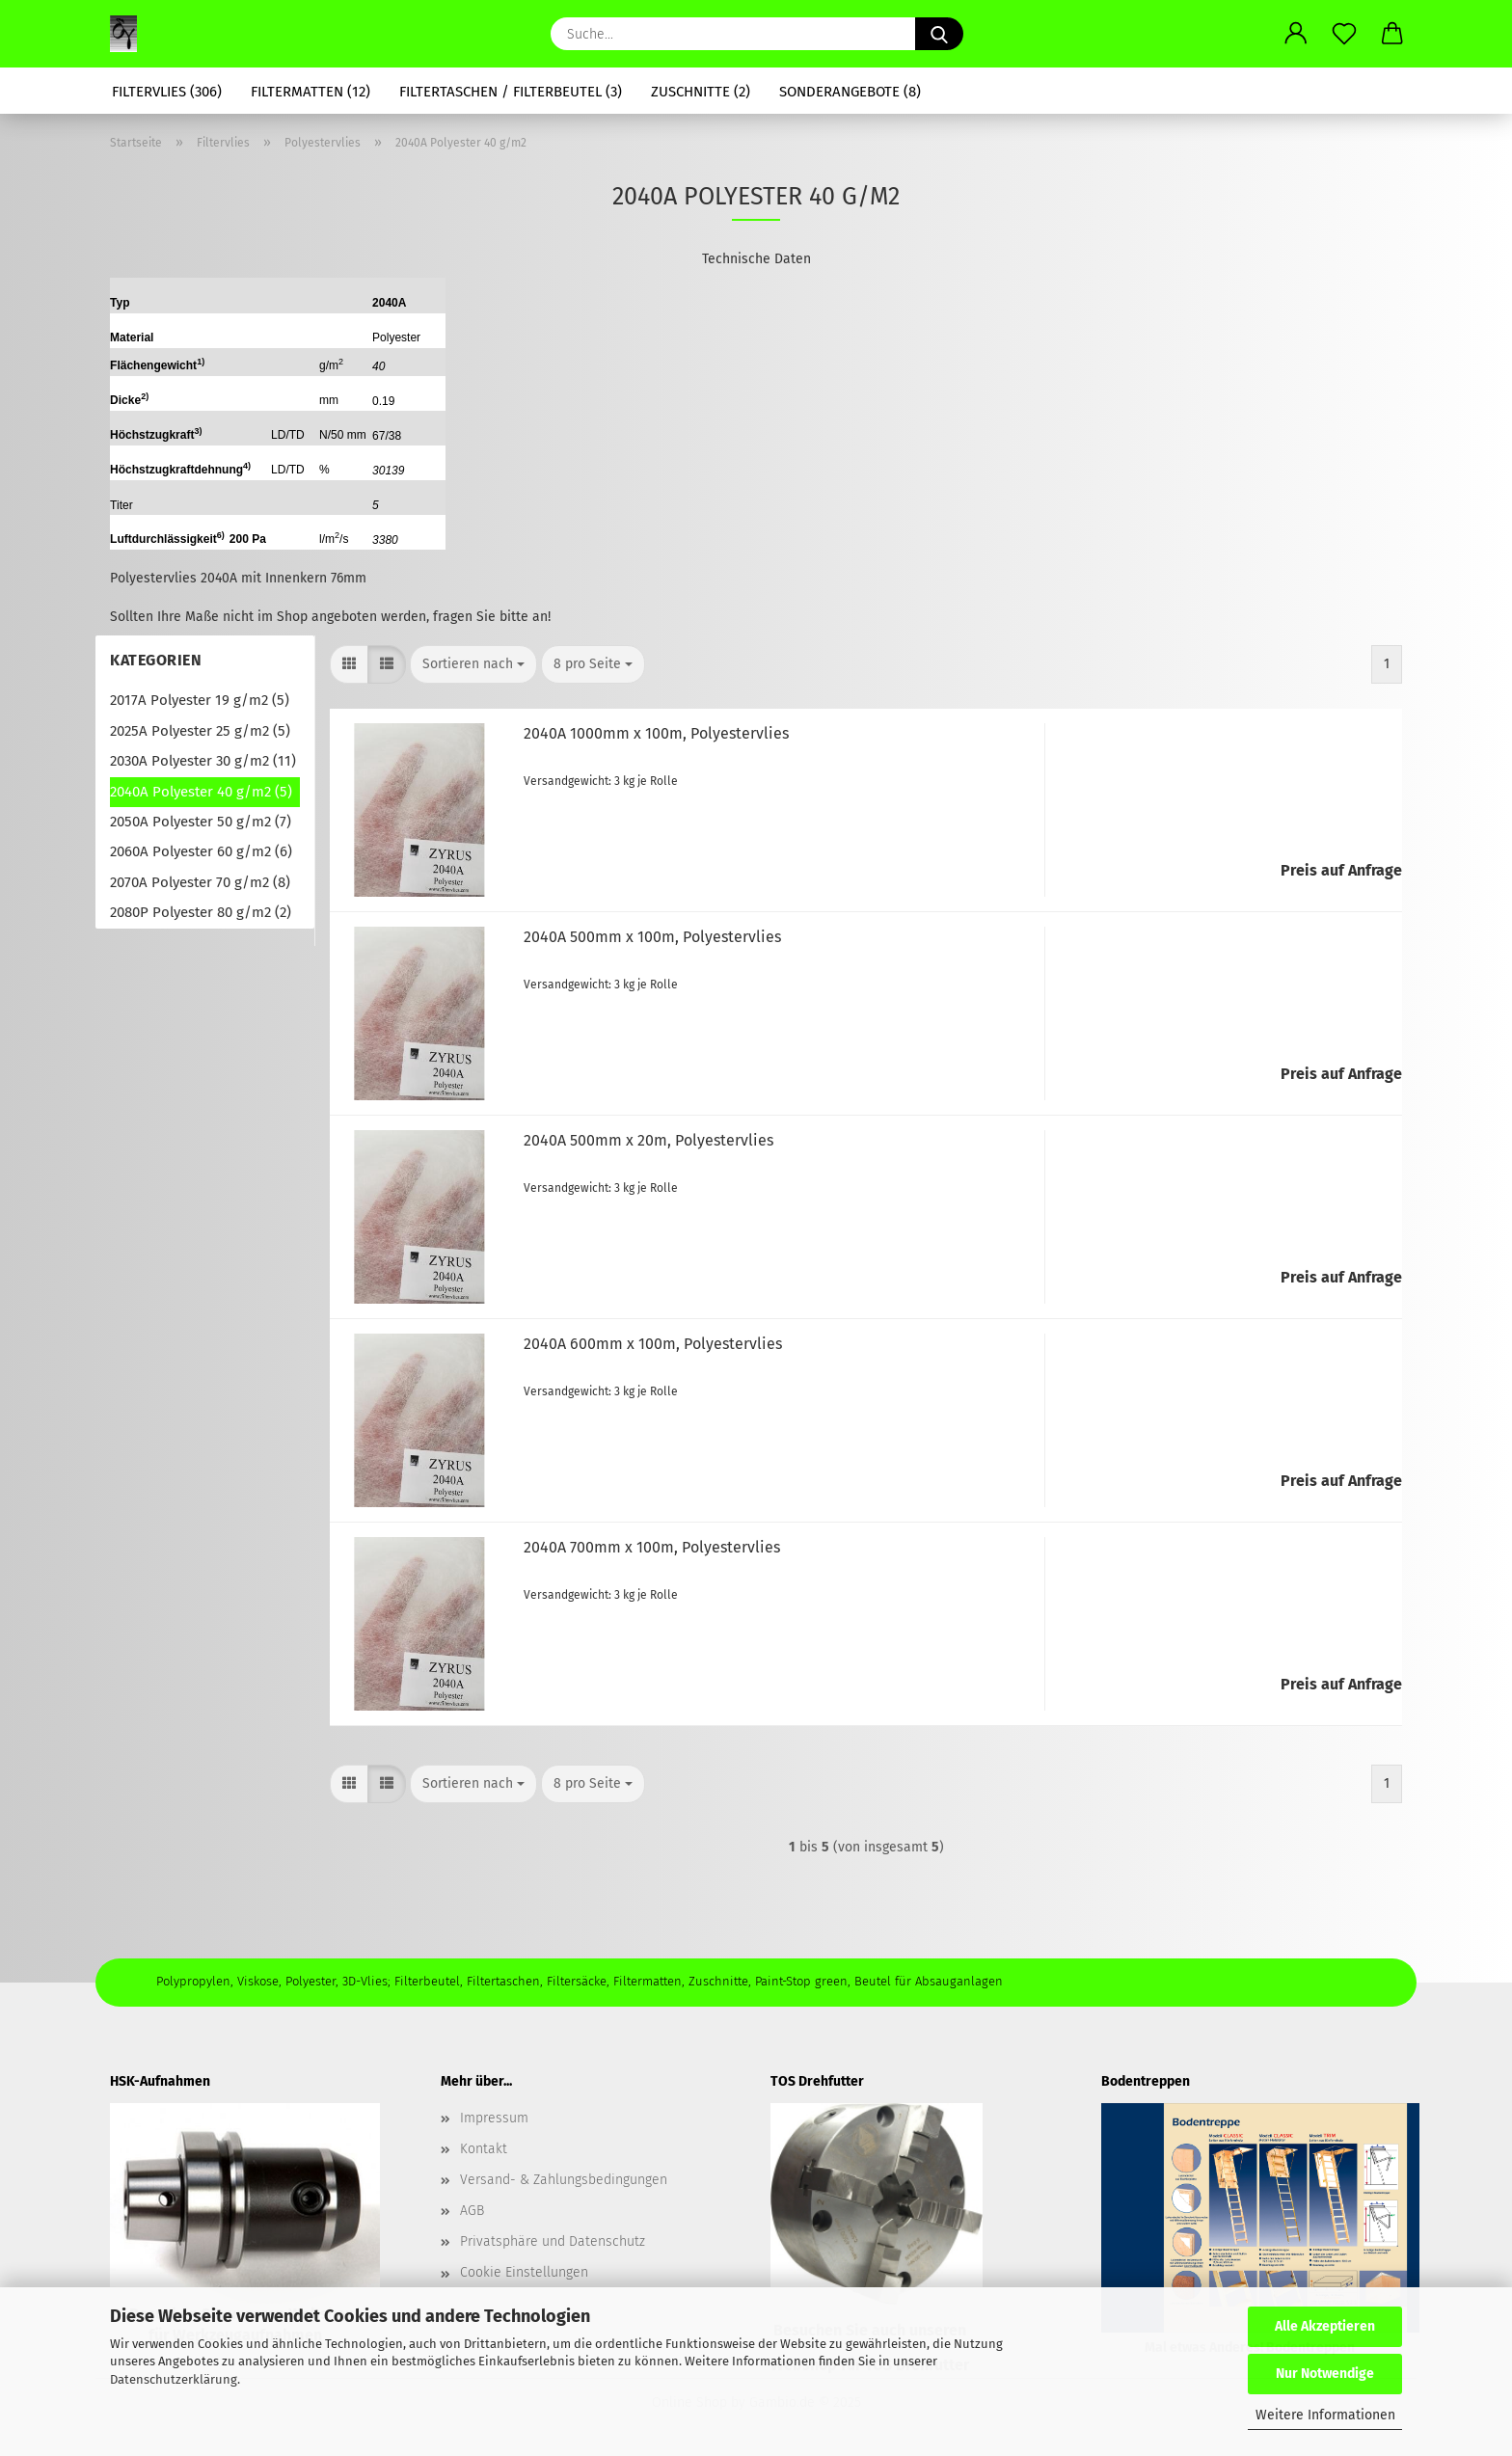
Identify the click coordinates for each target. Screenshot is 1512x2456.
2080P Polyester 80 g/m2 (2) (200, 912)
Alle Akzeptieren (1325, 2326)
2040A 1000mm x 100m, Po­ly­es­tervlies (656, 733)
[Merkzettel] (1344, 33)
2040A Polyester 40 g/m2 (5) (201, 791)
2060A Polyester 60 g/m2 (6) (201, 851)
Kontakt (483, 2149)
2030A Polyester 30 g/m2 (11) (203, 760)
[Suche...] (939, 33)
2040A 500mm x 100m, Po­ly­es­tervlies (652, 937)
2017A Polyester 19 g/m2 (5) (199, 700)
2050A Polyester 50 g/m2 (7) (200, 821)
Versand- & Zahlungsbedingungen (563, 2180)
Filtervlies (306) (167, 91)
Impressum (494, 2118)
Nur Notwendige (1325, 2373)
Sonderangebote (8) (850, 91)
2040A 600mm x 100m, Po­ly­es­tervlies (653, 1344)
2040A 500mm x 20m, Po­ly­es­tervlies (648, 1140)
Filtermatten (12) (310, 91)
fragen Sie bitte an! (492, 616)
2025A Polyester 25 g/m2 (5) (200, 731)
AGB (472, 2210)
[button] (1296, 33)
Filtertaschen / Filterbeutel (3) (510, 91)
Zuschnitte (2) (700, 91)
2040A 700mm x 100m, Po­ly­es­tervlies (652, 1547)
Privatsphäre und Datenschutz (552, 2241)
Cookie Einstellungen (524, 2272)
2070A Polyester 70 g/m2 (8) (200, 882)
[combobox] (473, 664)
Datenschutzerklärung (173, 2379)
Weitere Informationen (1325, 2415)
